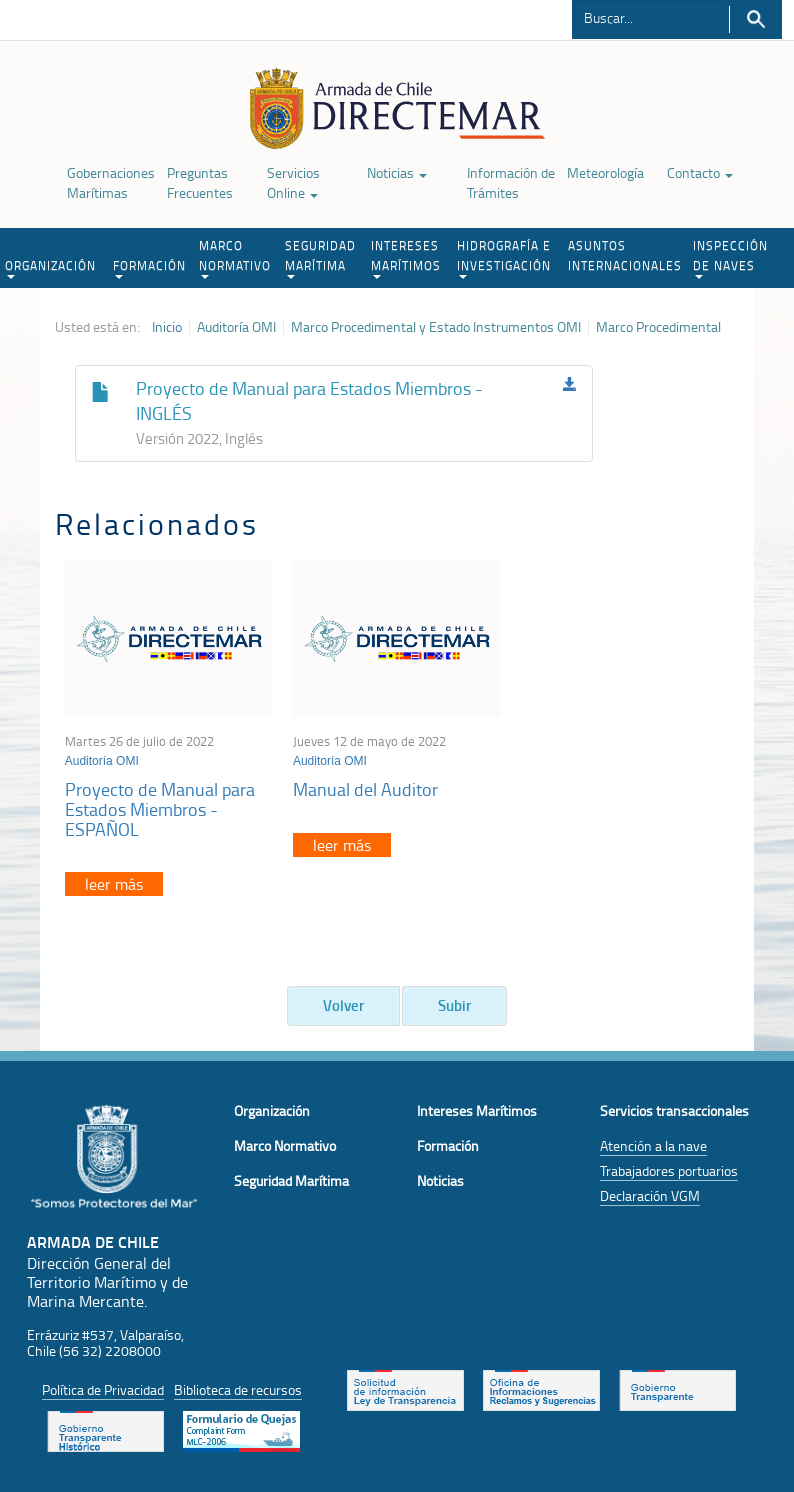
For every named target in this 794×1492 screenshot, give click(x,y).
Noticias (397, 172)
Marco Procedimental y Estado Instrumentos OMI (436, 327)
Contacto (700, 172)
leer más (114, 884)
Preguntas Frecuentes (200, 182)
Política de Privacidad (103, 1389)
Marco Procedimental (658, 327)
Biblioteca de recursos (238, 1389)
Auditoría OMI (236, 327)
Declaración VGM (650, 1195)
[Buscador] (649, 17)
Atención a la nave (653, 1145)
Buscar (755, 19)
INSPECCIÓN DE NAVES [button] (730, 258)
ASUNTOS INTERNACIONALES (625, 255)
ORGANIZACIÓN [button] (50, 268)
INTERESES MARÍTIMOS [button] (406, 258)
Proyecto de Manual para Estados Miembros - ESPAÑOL (160, 809)
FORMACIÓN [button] (149, 268)
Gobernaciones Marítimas (111, 182)
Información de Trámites (511, 182)
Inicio (167, 327)
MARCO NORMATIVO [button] (235, 258)
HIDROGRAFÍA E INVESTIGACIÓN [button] (504, 258)
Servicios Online (293, 182)
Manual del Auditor (365, 789)
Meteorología (605, 172)
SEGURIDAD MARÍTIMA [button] (320, 258)
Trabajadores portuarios (669, 1170)
